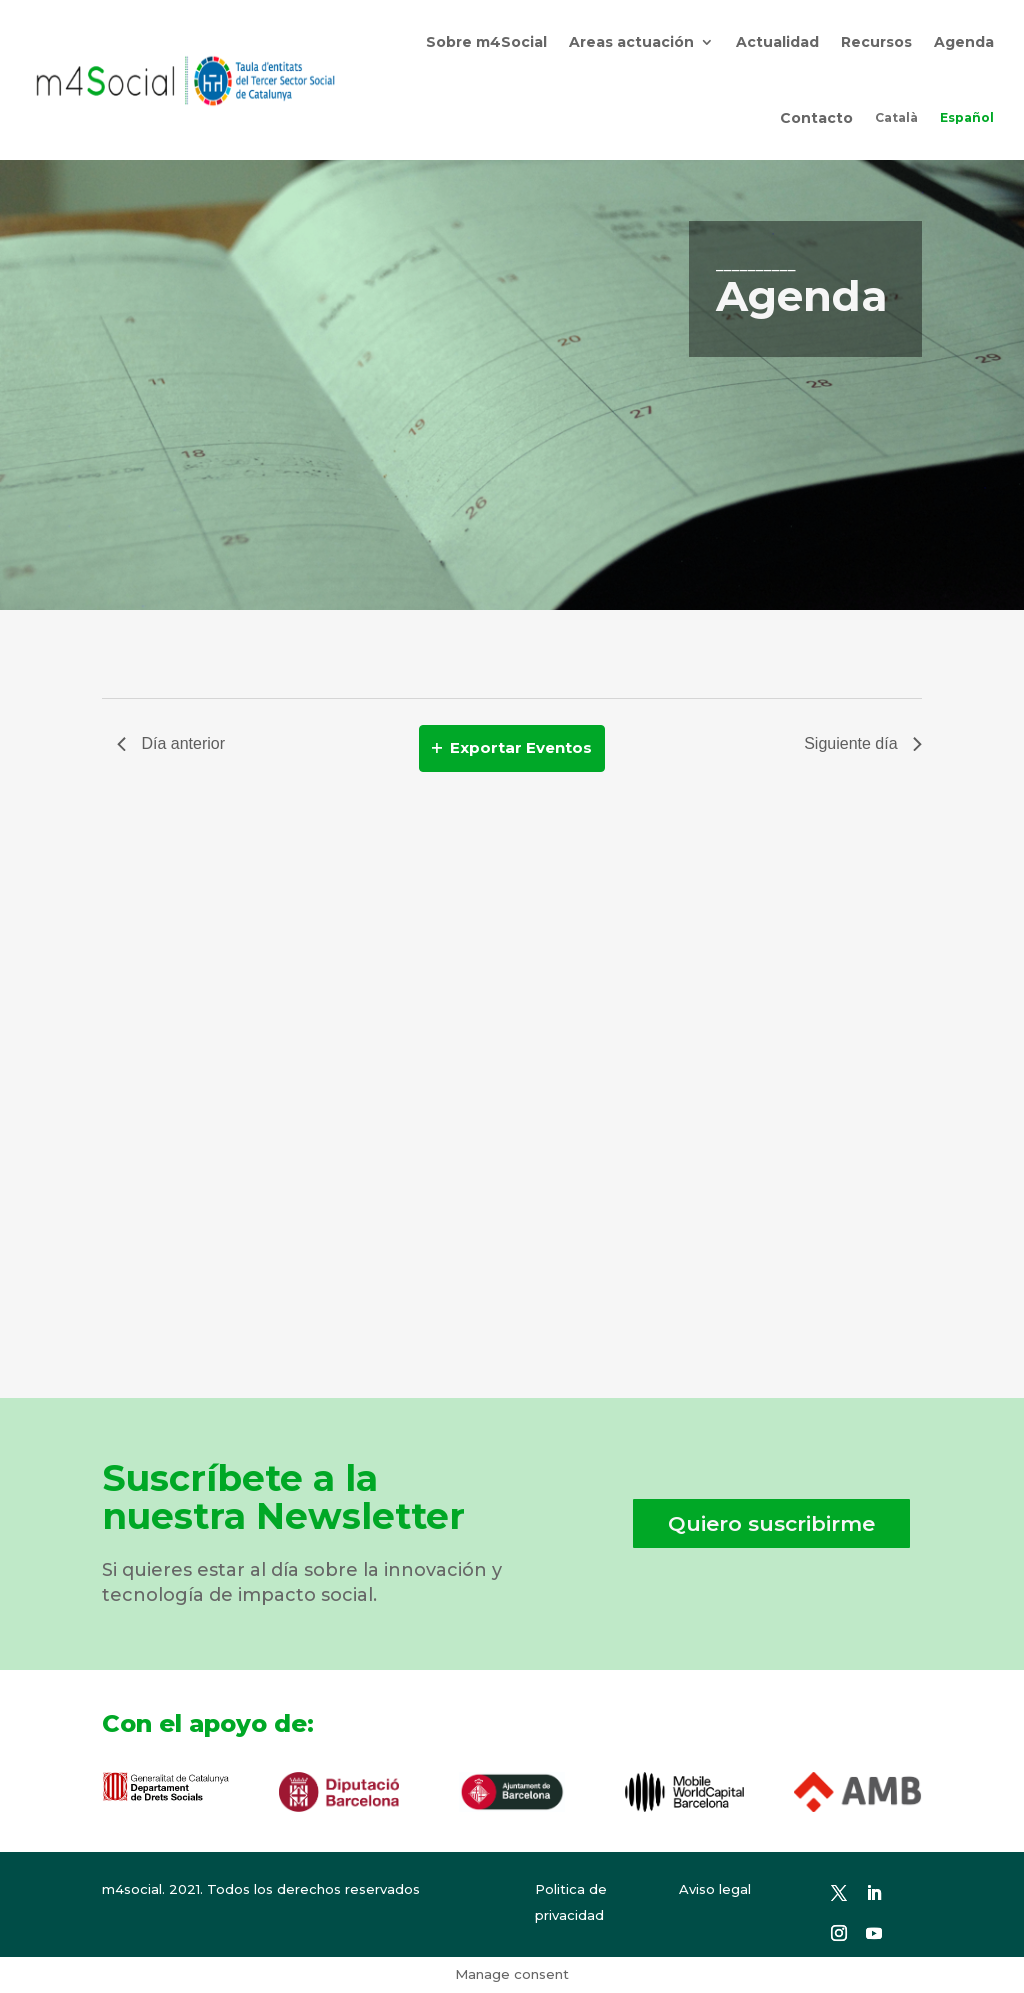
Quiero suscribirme (771, 1523)
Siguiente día (862, 743)
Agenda (964, 42)
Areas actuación (631, 42)
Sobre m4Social (486, 42)
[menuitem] (896, 118)
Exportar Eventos (512, 747)
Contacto (816, 118)
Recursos (876, 42)
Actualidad (777, 42)
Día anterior (171, 743)
